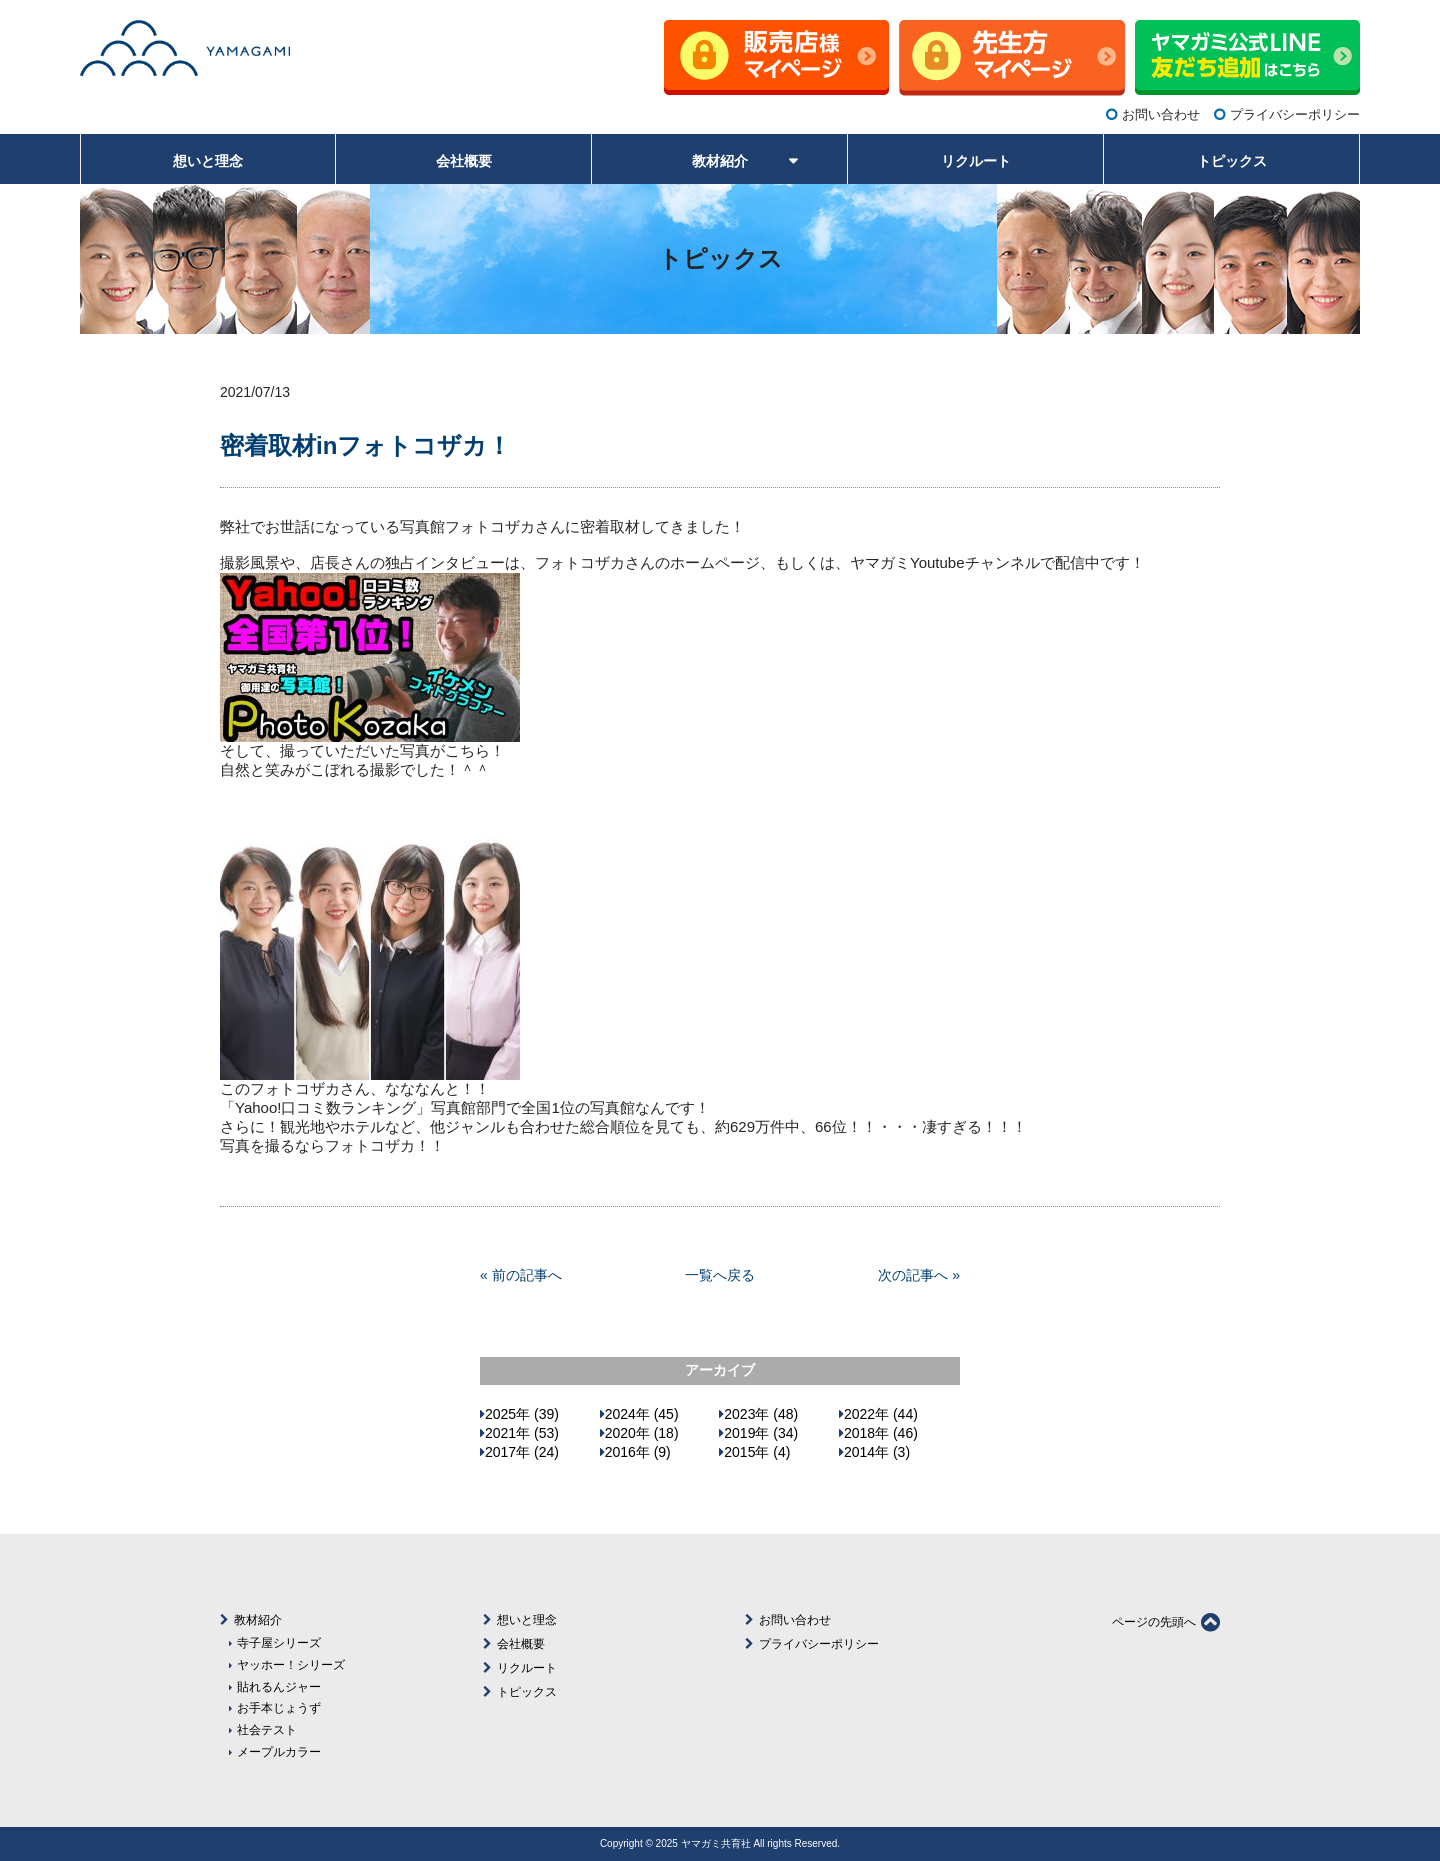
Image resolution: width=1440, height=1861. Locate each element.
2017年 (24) (522, 1452)
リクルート (527, 1668)
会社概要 (521, 1644)
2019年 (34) (761, 1433)
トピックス (527, 1692)
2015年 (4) (757, 1452)
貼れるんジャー (279, 1686)
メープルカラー (279, 1751)
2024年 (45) (642, 1414)
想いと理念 (527, 1620)
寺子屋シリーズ (279, 1642)
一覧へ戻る (720, 1275)
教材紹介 (258, 1620)
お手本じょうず (279, 1707)
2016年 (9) (638, 1452)
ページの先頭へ (1166, 1622)
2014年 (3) (877, 1452)
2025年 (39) (522, 1414)
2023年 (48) (761, 1414)
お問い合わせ (1161, 114)
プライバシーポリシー (1295, 114)
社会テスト (267, 1729)
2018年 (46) (881, 1433)
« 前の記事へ (521, 1275)
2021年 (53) (522, 1433)
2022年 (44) (881, 1414)
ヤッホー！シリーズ (291, 1664)
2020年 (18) (642, 1433)
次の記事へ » (919, 1275)
